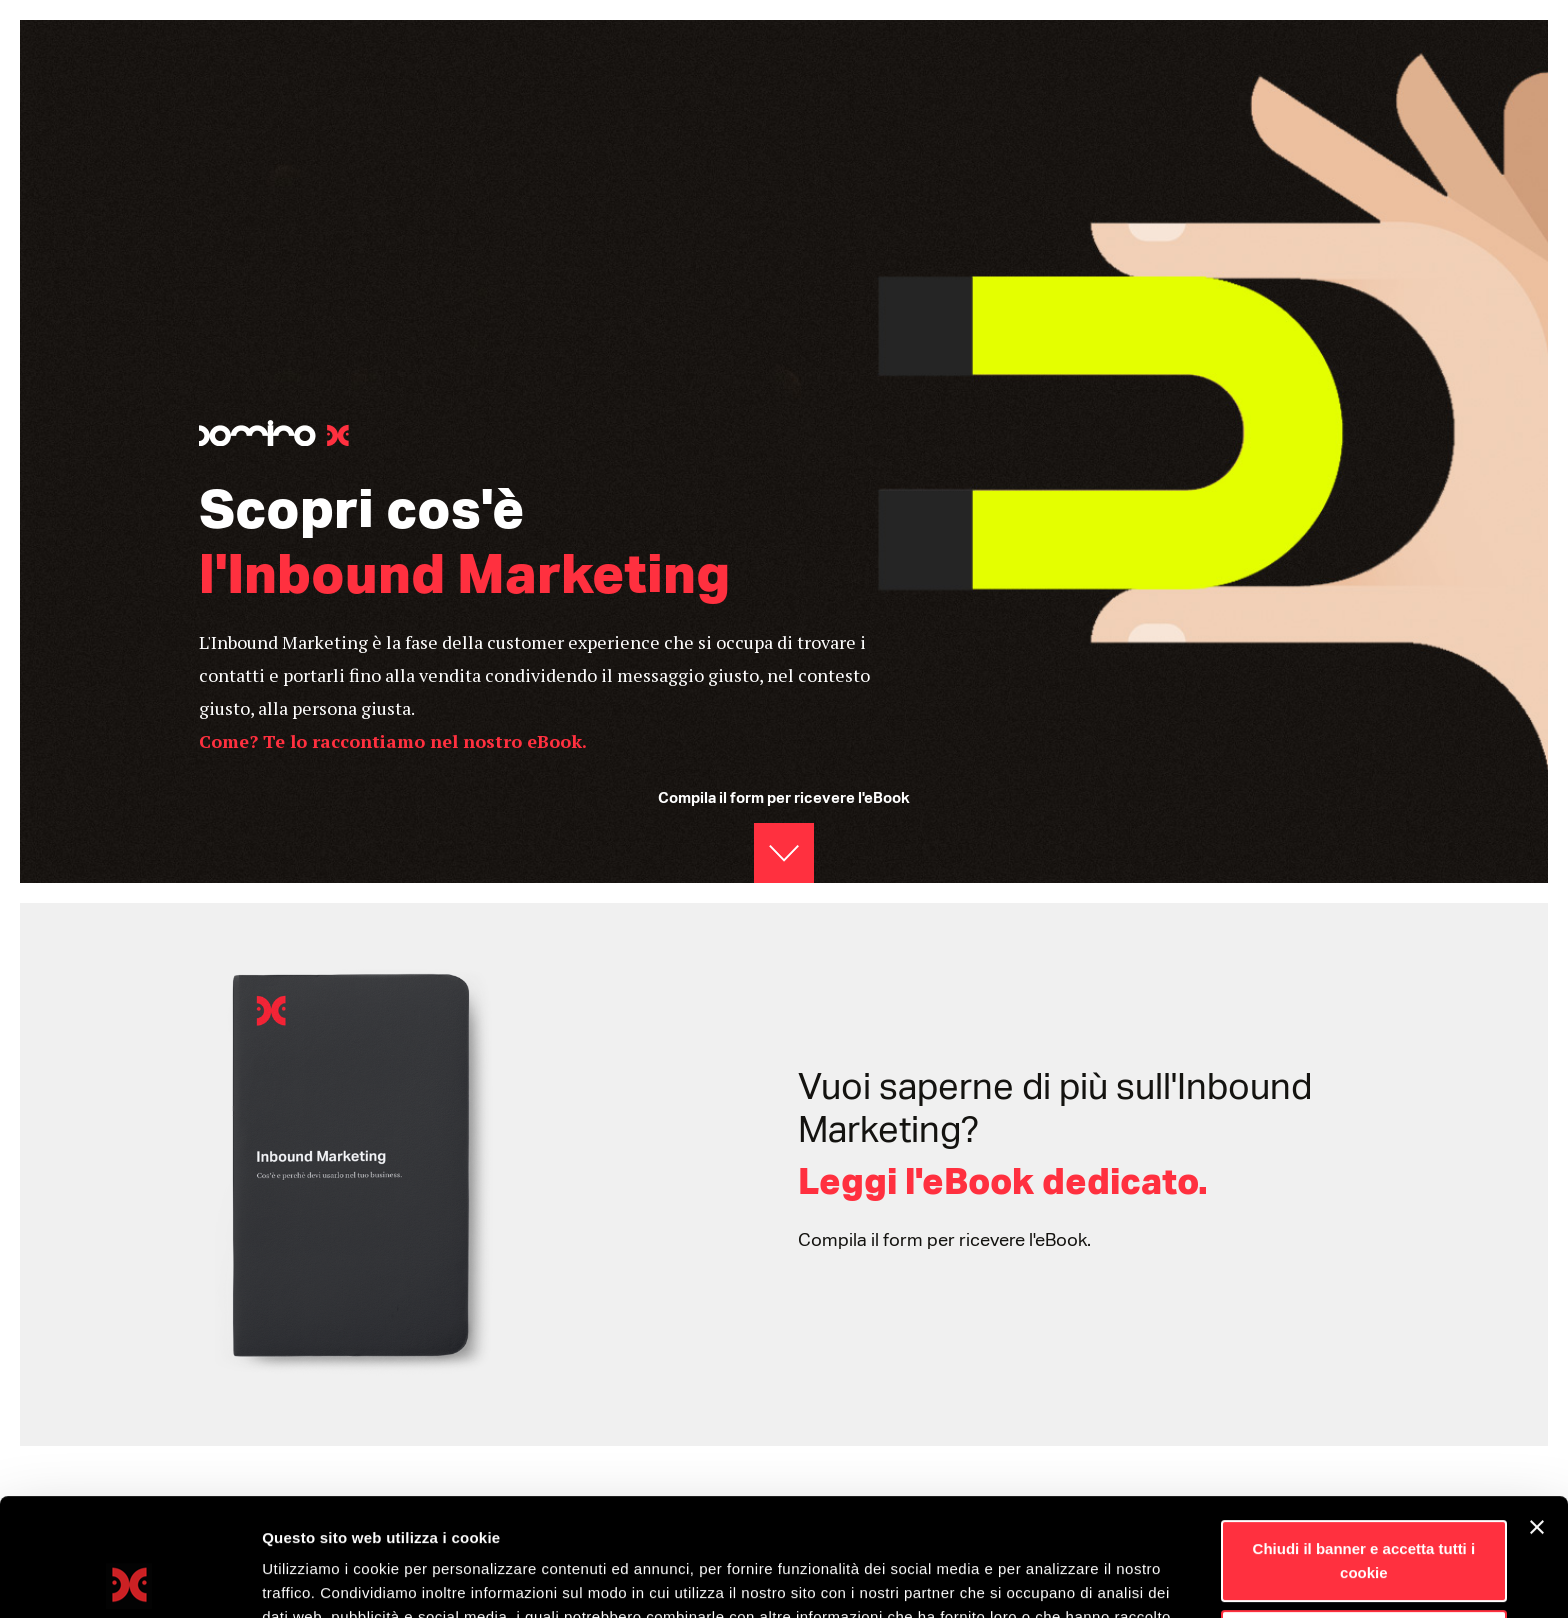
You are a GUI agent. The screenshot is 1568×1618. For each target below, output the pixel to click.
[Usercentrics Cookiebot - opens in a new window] (129, 1579)
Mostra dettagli (316, 1578)
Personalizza (1364, 1520)
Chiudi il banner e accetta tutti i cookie (1364, 1443)
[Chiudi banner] (1537, 1410)
